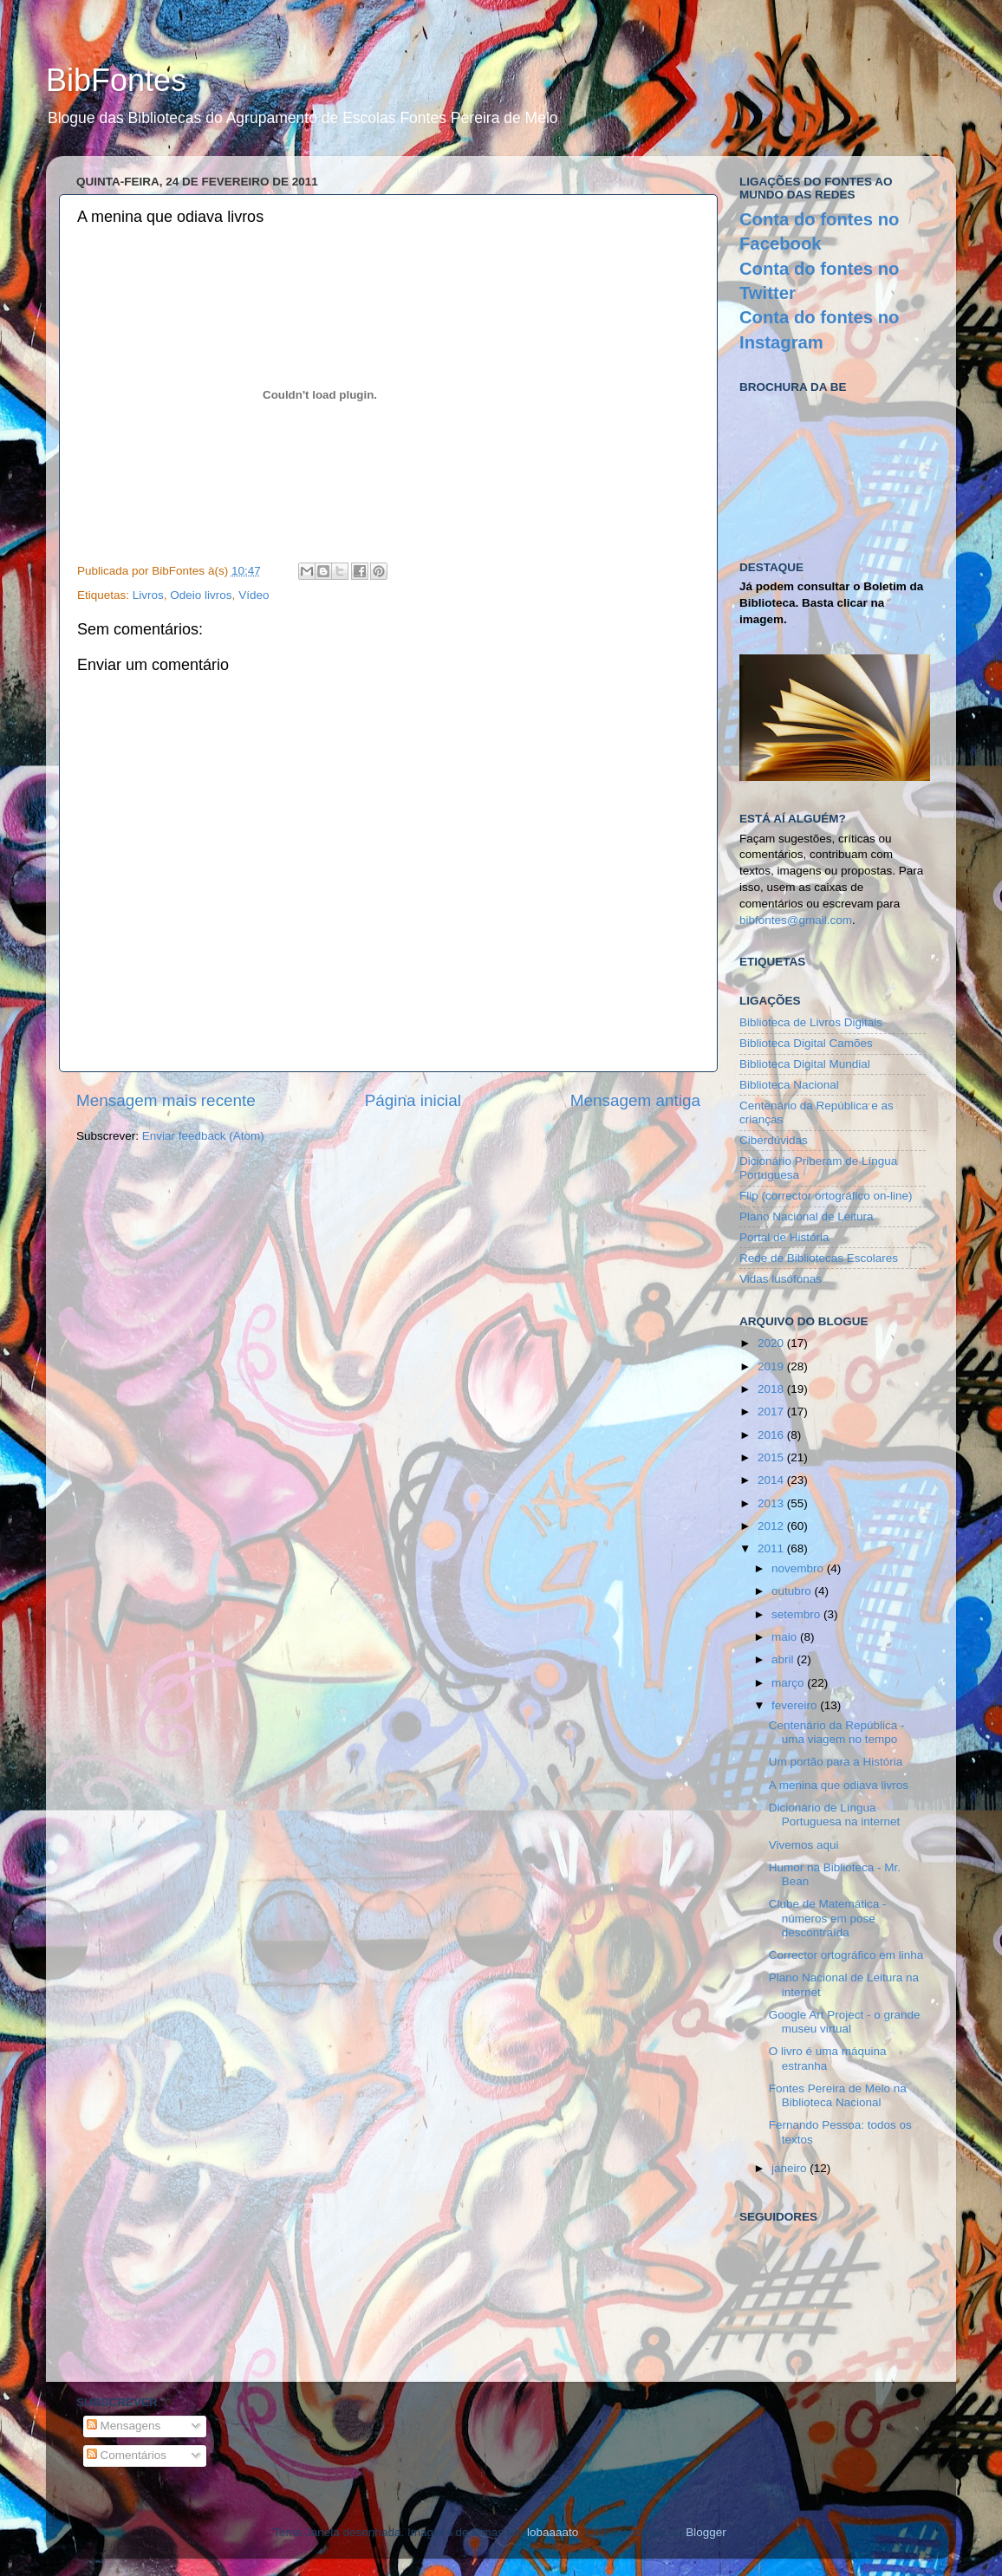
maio (785, 1636)
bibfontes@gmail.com (795, 920)
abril (784, 1659)
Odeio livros (200, 595)
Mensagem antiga (635, 1100)
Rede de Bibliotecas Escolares (818, 1258)
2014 (772, 1479)
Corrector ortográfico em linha (846, 1954)
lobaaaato (552, 2532)
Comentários (126, 2455)
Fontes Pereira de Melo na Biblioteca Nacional (838, 2095)
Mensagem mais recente (166, 1100)
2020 (772, 1343)
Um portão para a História (836, 1761)
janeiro (790, 2168)
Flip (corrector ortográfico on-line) (826, 1195)
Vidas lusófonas (780, 1278)
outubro (793, 1590)
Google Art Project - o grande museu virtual (845, 2021)
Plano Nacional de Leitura (806, 1216)
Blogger (705, 2532)
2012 (772, 1525)
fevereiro (795, 1705)
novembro (799, 1568)
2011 (772, 1548)
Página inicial (413, 1100)
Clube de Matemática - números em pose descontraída (828, 1917)
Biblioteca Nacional (789, 1084)
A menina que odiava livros (838, 1785)
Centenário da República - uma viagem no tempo (837, 1732)
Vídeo (253, 595)
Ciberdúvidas (773, 1140)
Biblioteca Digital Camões (806, 1043)
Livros (148, 595)
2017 (772, 1411)
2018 (772, 1388)
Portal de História (784, 1237)
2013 (772, 1503)
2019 (772, 1366)
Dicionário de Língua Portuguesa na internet (835, 1814)
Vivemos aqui (804, 1844)
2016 (772, 1434)
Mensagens (124, 2425)
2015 (772, 1457)
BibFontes (116, 80)
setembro (797, 1614)
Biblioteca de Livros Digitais (810, 1022)
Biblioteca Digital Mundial (804, 1063)
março (789, 1682)
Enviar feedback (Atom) (203, 1135)
